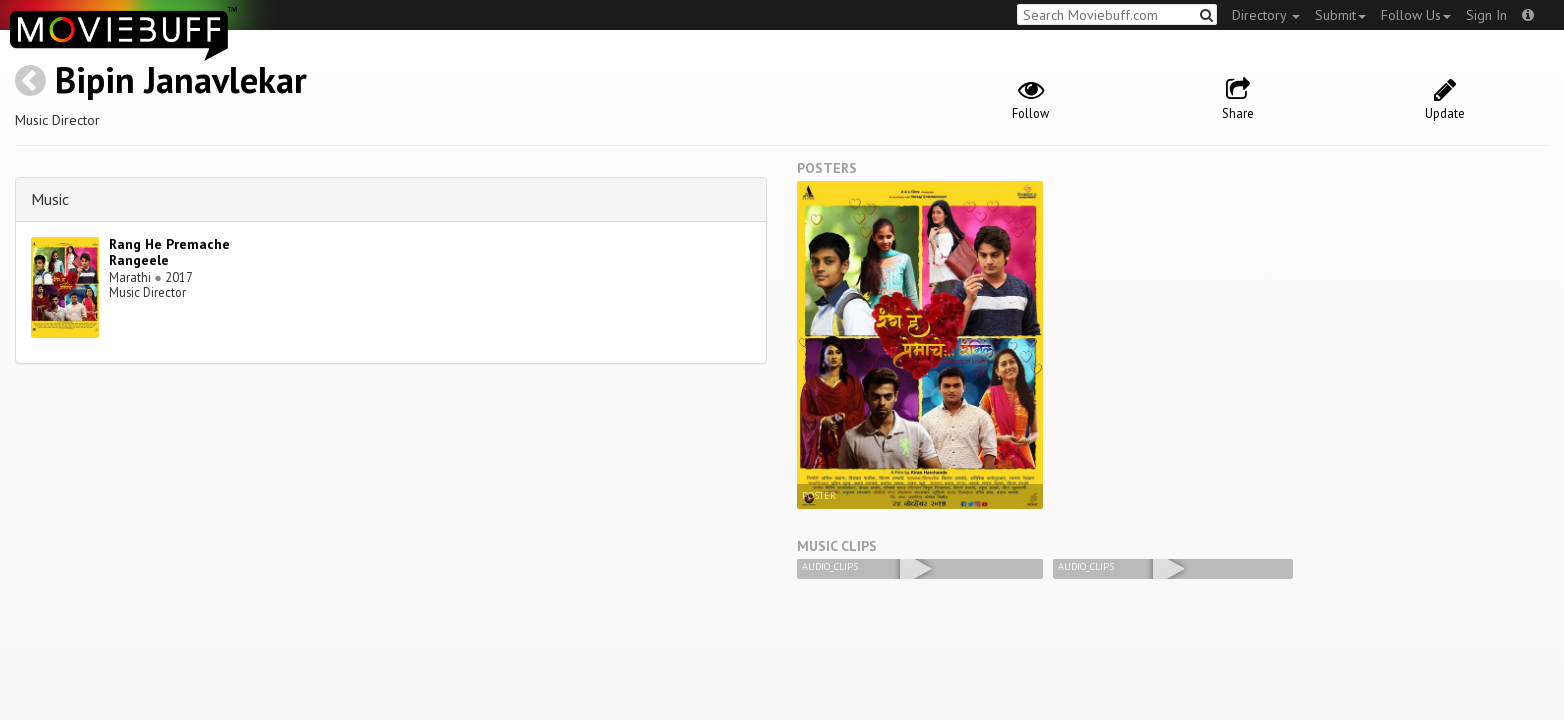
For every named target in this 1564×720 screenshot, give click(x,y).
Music (50, 199)
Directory (1266, 15)
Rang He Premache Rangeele (169, 252)
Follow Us (1416, 15)
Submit (1340, 15)
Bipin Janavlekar (181, 79)
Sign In (1486, 15)
